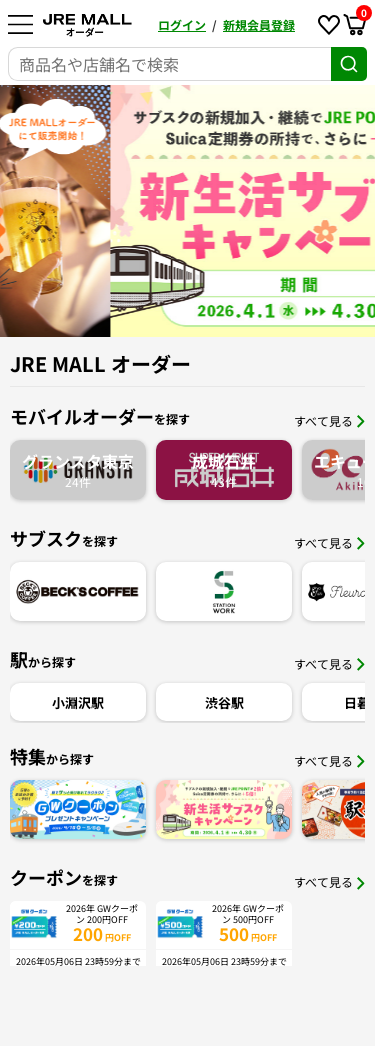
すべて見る (329, 420)
